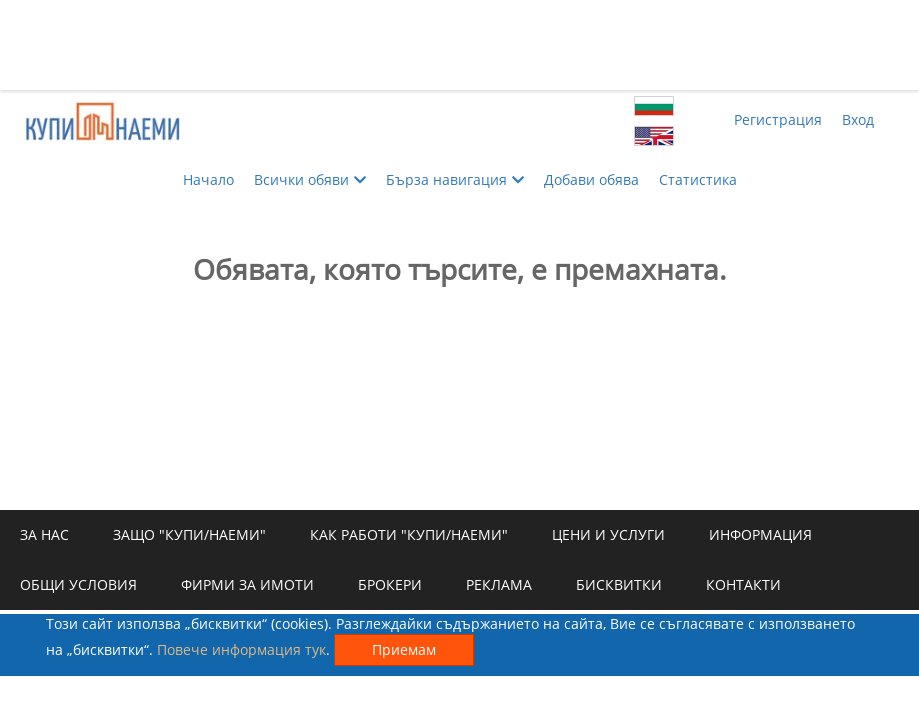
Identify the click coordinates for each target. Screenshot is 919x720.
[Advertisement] (460, 45)
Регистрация (778, 119)
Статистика (698, 179)
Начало (208, 179)
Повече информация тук (241, 649)
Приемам (404, 649)
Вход (858, 119)
